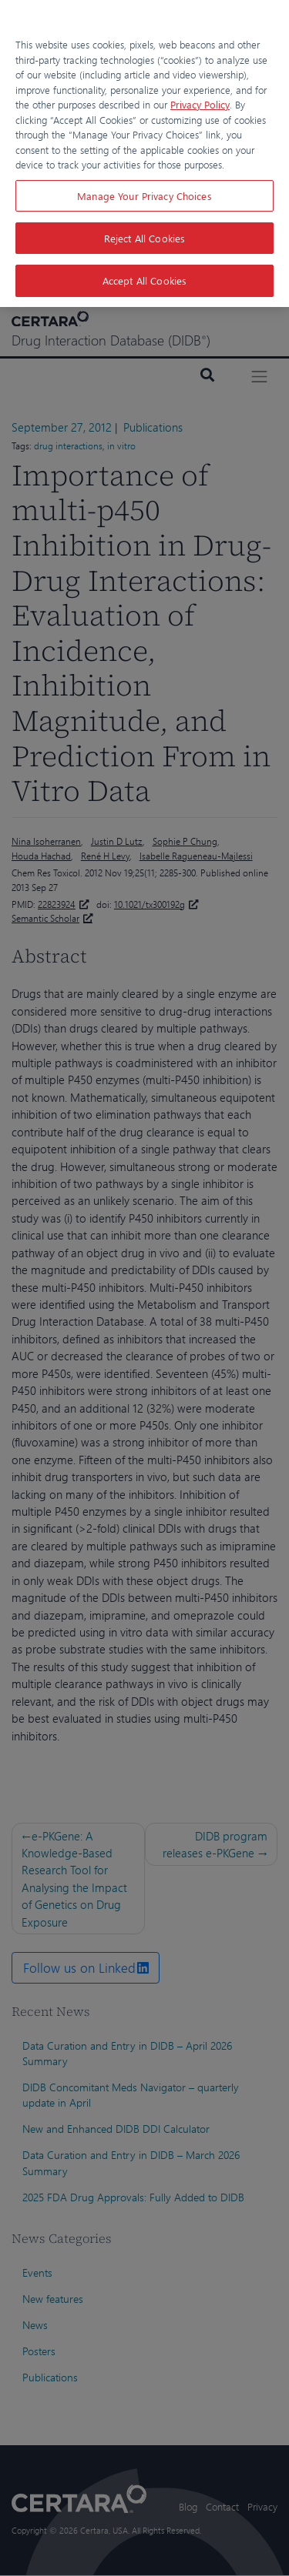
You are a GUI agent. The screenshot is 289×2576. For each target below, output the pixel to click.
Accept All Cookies (144, 280)
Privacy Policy (200, 104)
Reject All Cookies (144, 238)
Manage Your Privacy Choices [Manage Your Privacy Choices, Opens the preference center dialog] (144, 195)
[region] (144, 153)
